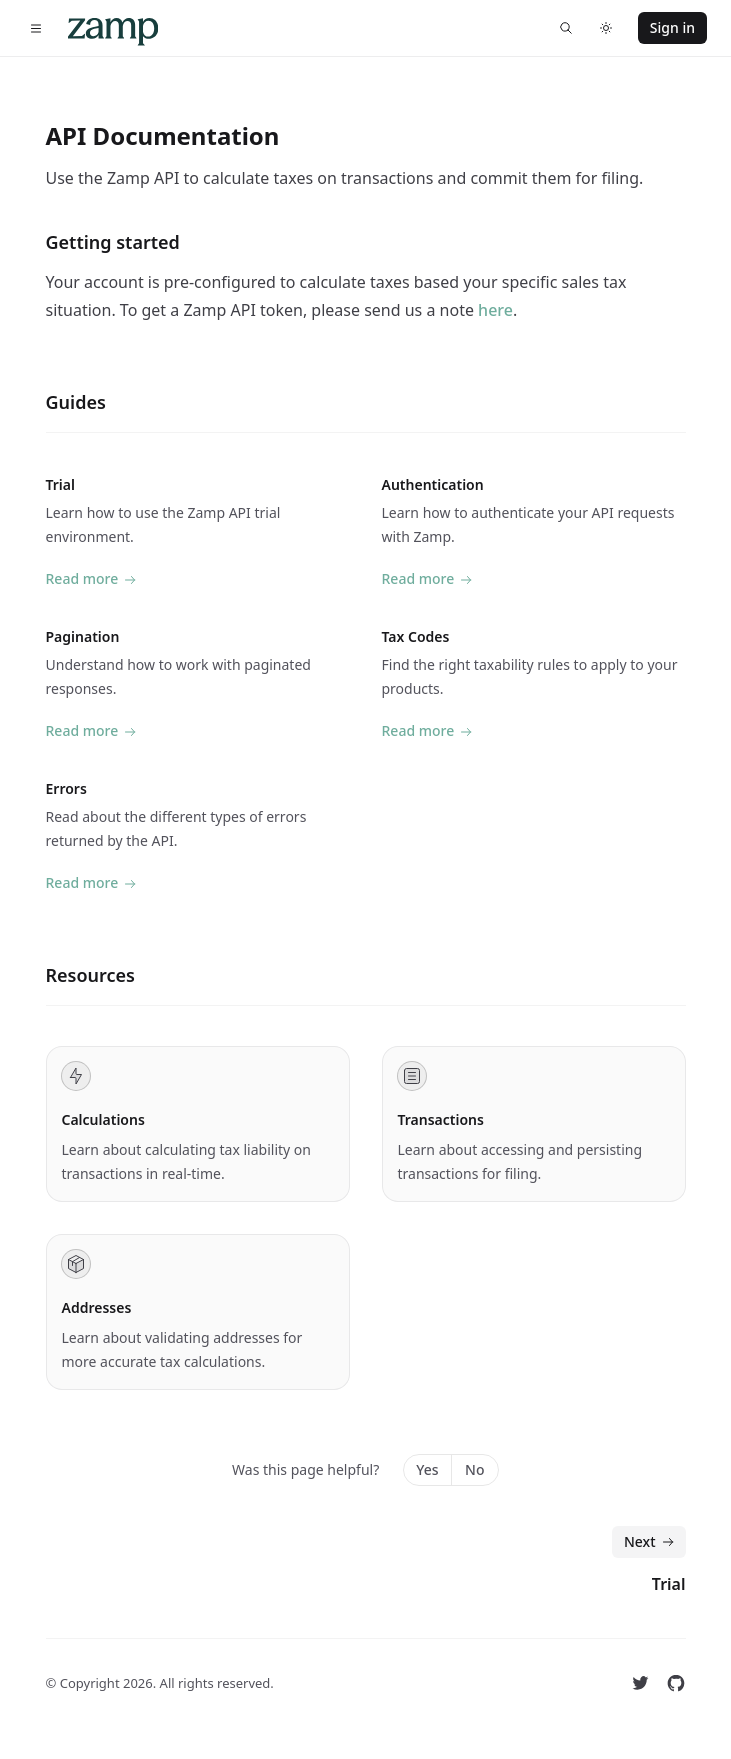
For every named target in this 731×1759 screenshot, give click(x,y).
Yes (427, 1469)
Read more (91, 579)
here (495, 310)
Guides (76, 402)
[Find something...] (566, 28)
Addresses (97, 1307)
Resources (90, 975)
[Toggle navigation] (36, 28)
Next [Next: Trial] (651, 1542)
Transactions (441, 1119)
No (474, 1469)
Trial (669, 1584)
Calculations (103, 1119)
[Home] (113, 28)
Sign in (672, 27)
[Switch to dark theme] (606, 28)
